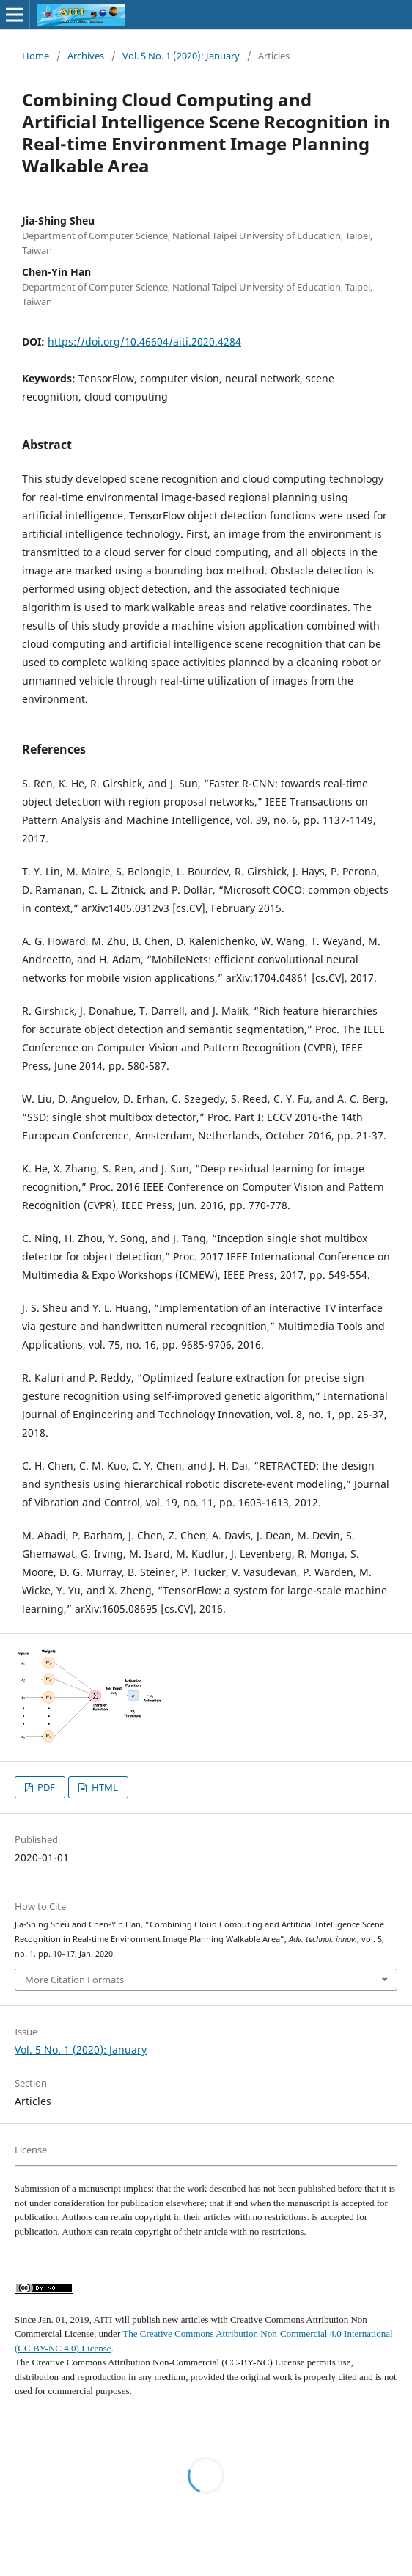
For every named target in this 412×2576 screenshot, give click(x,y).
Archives (85, 55)
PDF (45, 1787)
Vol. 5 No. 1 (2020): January (181, 55)
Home (35, 55)
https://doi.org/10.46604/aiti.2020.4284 (144, 342)
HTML (103, 1787)
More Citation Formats (74, 1979)
